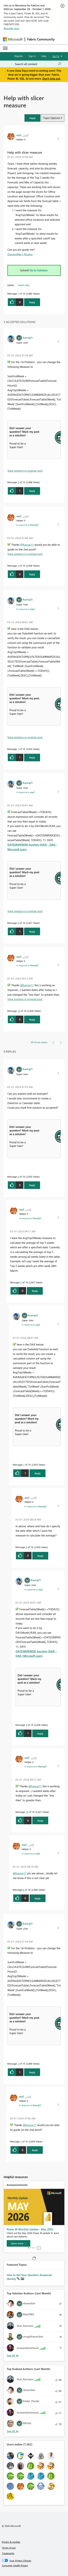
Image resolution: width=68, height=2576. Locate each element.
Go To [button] (56, 56)
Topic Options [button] (51, 118)
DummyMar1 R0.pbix (20, 254)
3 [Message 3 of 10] (18, 565)
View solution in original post (24, 470)
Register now (11, 28)
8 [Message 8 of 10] (26, 1547)
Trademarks (8, 2553)
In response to (27, 524)
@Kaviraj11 (27, 544)
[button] (32, 118)
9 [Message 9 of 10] (18, 922)
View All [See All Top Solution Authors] (13, 2355)
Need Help (24, 285)
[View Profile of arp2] (18, 135)
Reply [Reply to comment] (32, 490)
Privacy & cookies (11, 2541)
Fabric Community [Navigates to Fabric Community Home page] (41, 39)
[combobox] (38, 64)
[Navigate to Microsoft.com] (12, 39)
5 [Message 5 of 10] (21, 1282)
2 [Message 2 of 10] (18, 482)
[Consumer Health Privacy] (34, 2565)
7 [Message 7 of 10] (18, 748)
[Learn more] (18, 2243)
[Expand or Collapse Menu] (5, 48)
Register (18, 55)
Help (43, 55)
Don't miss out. (51, 78)
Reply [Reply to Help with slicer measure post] (32, 302)
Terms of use (9, 2547)
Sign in (32, 55)
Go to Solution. (39, 270)
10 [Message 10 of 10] (19, 1010)
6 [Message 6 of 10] (23, 1889)
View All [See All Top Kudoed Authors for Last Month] (13, 2431)
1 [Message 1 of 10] (18, 293)
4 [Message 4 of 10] (18, 1176)
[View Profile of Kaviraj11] (28, 337)
